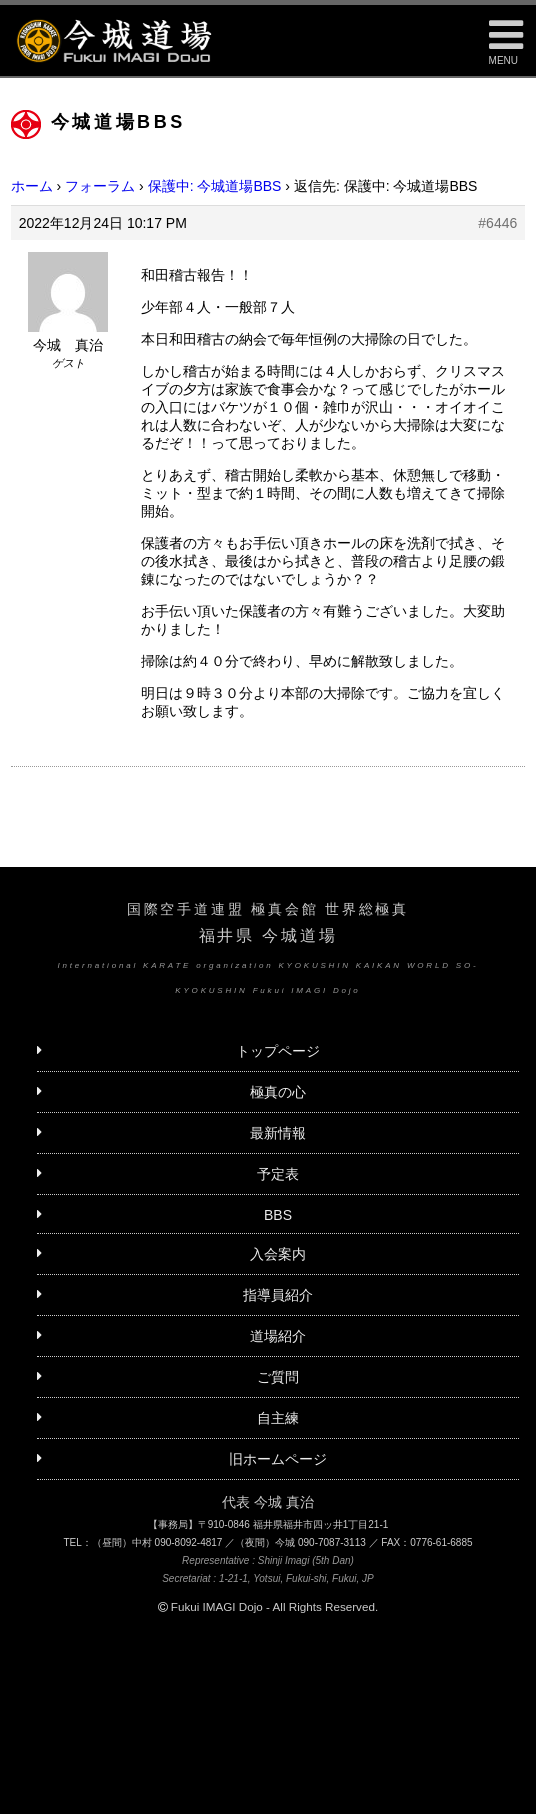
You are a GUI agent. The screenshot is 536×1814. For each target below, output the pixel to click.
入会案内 (278, 1254)
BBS (278, 1215)
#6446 (497, 223)
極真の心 (278, 1092)
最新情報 (278, 1133)
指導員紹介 (278, 1295)
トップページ (278, 1051)
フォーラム (100, 186)
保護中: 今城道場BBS (215, 186)
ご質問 (278, 1377)
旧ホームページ (278, 1459)
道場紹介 (278, 1336)
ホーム (32, 186)
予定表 (278, 1174)
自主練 (278, 1418)
